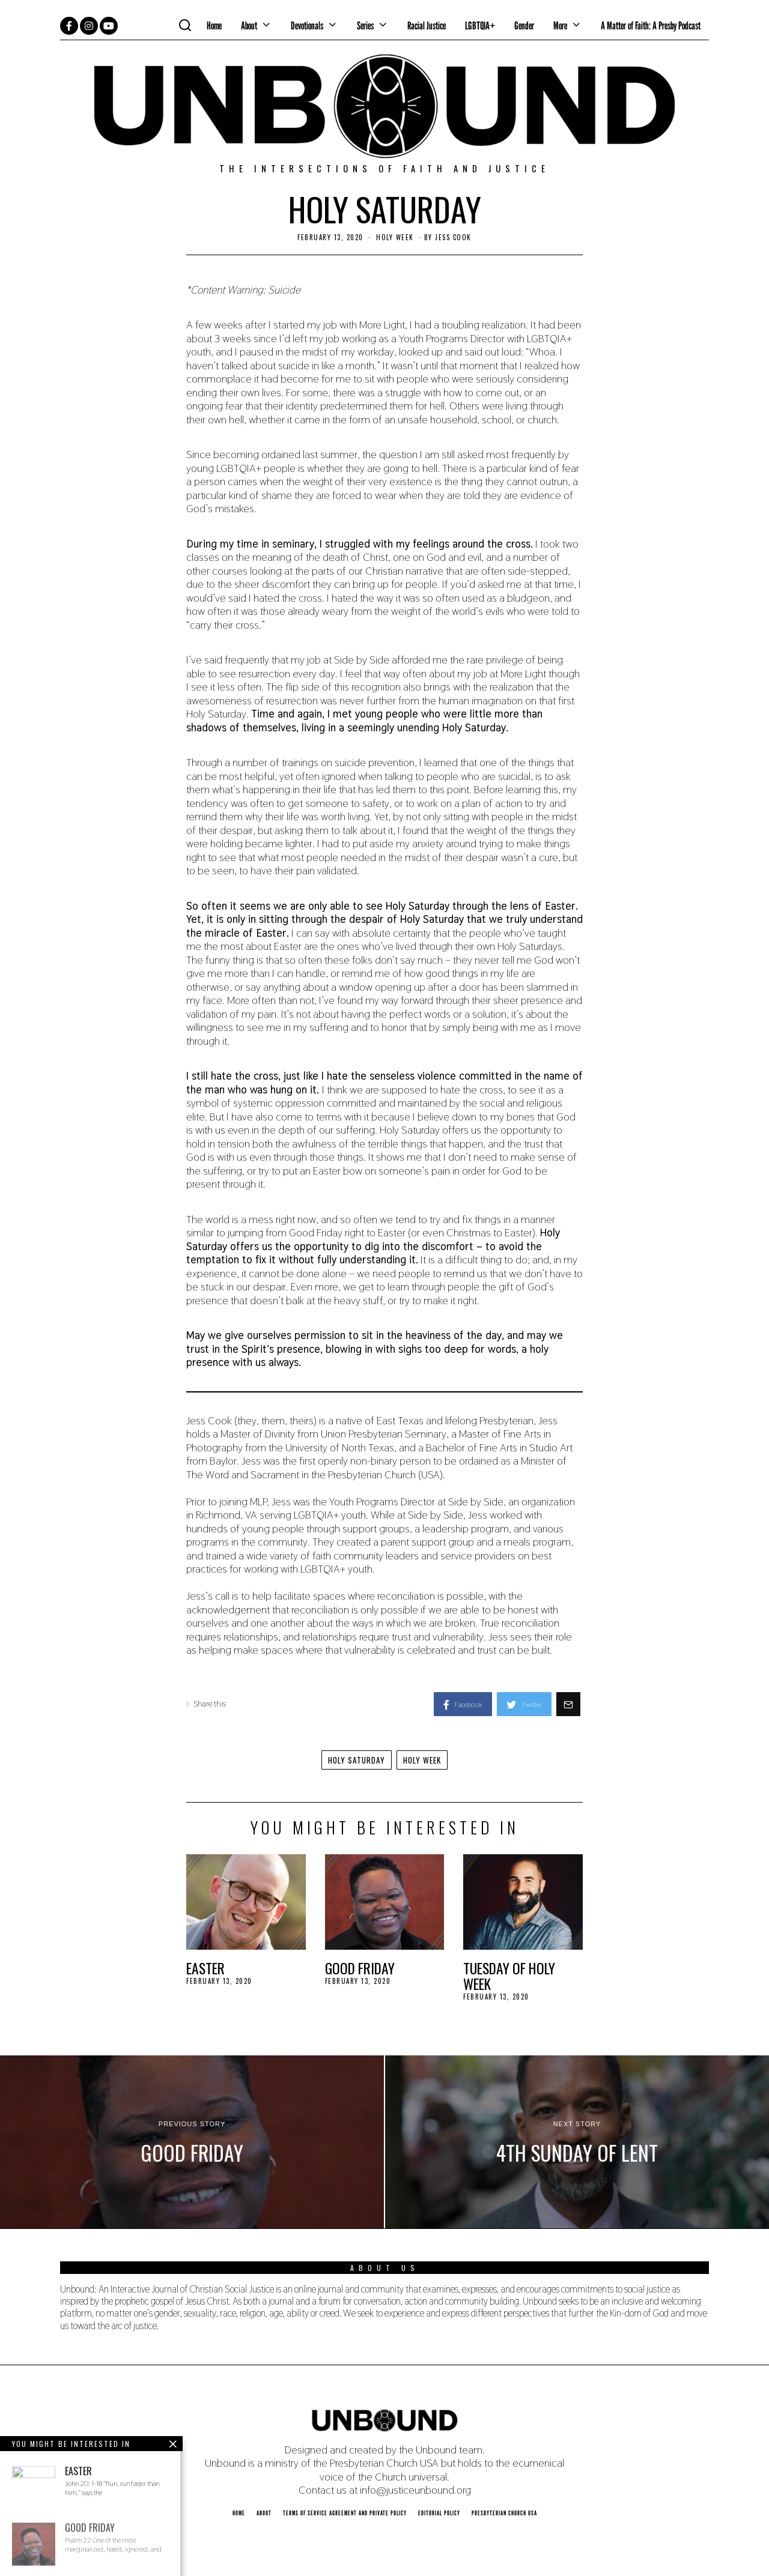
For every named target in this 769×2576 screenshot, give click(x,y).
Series (365, 25)
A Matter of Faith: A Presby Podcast (651, 25)
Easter (205, 1968)
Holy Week (395, 237)
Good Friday (360, 1968)
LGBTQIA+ (480, 25)
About (249, 25)
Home (214, 25)
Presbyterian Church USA (504, 2513)
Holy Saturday (355, 1759)
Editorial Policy (439, 2513)
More (560, 25)
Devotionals (307, 25)
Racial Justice (426, 25)
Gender (524, 25)
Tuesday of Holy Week (509, 1976)
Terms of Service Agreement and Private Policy (345, 2513)
